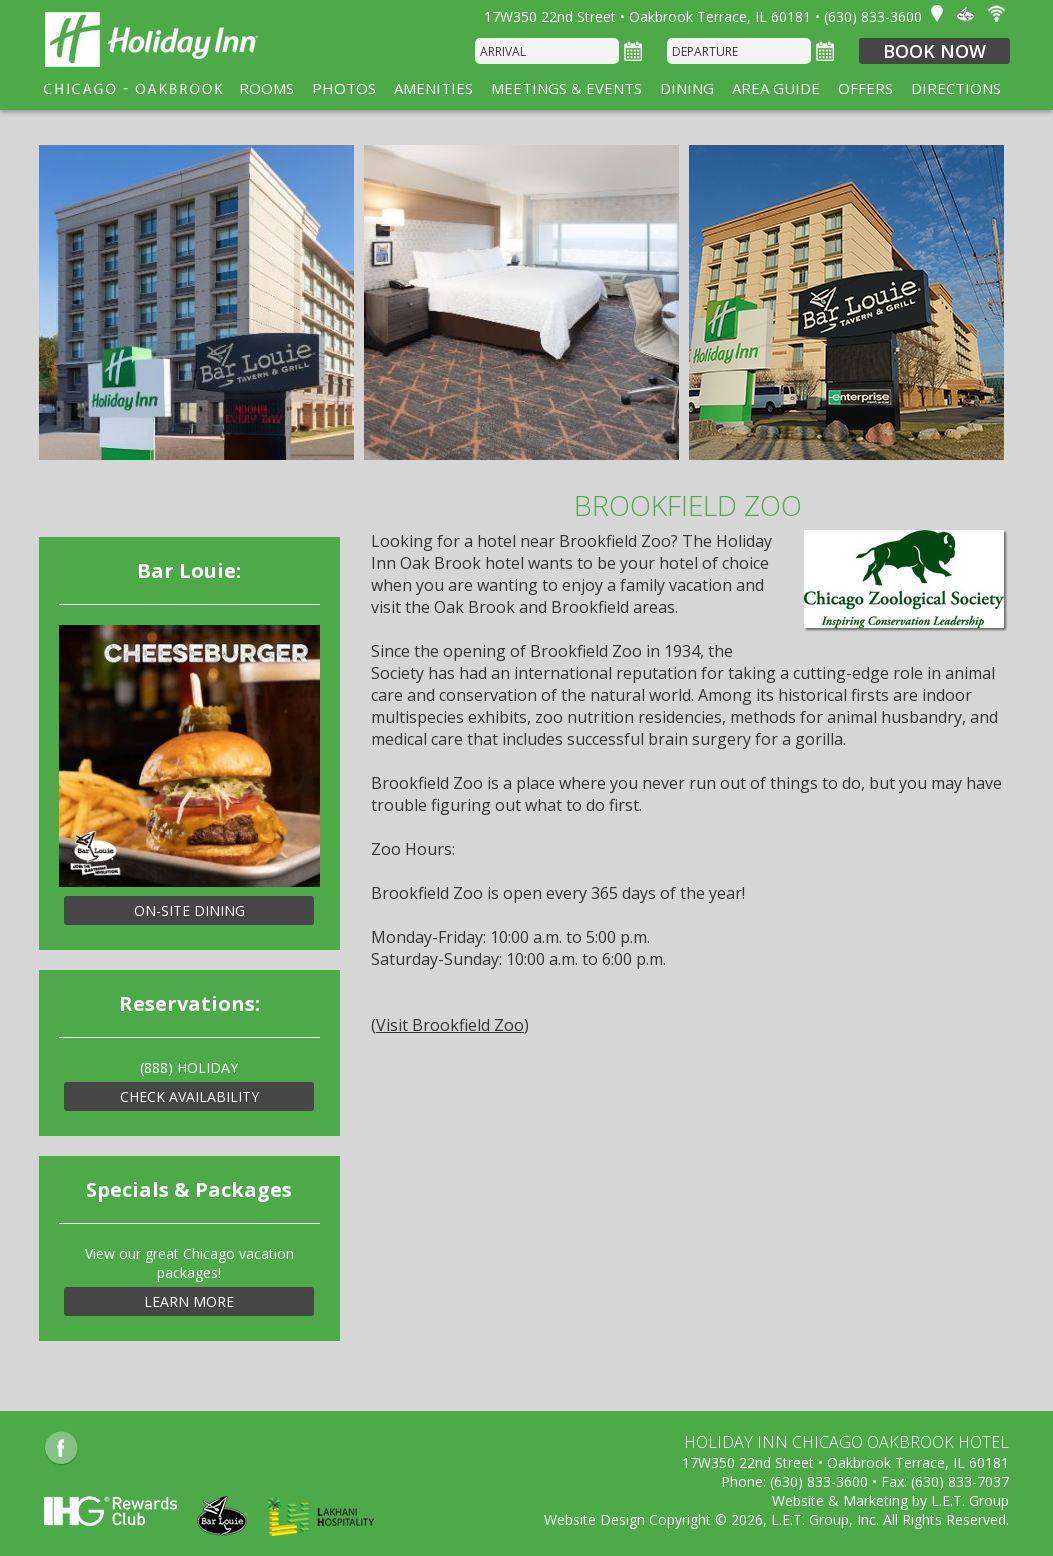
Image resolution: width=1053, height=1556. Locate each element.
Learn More (189, 1301)
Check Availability (189, 1096)
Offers (865, 88)
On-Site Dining (189, 910)
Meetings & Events (566, 88)
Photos (344, 88)
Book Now (934, 51)
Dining (687, 88)
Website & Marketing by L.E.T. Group (890, 1500)
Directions (956, 88)
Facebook (61, 1448)
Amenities (433, 88)
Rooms (266, 88)
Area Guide (776, 88)
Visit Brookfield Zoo (450, 1025)
